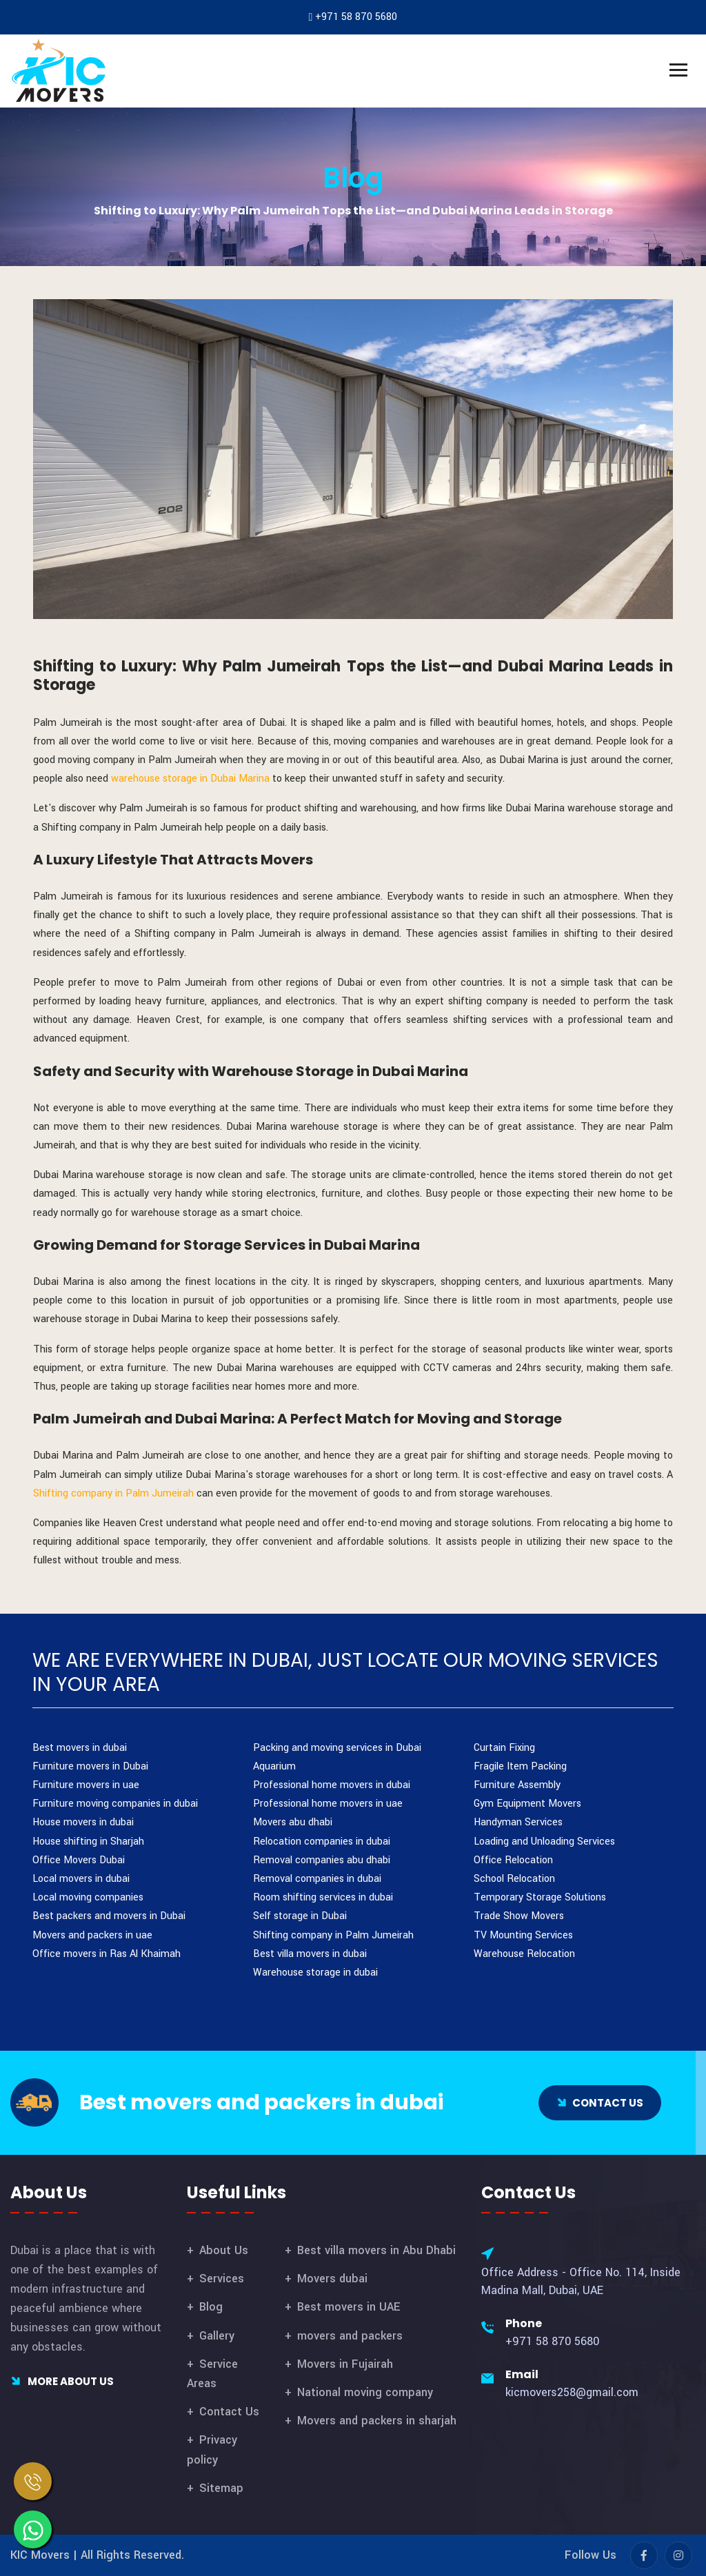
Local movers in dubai (81, 1879)
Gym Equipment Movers (527, 1803)
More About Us (62, 2381)
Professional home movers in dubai (331, 1785)
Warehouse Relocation (524, 1954)
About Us (223, 2250)
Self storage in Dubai (300, 1916)
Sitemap (221, 2488)
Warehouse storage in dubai (315, 1972)
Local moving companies (87, 1897)
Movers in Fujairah (345, 2364)
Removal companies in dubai (317, 1879)
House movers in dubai (83, 1822)
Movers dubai (332, 2278)
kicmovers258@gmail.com (571, 2392)
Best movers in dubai (79, 1748)
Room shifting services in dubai (323, 1897)
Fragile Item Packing (520, 1766)
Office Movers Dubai (78, 1860)
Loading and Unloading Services (544, 1841)
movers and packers (350, 2336)
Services (221, 2278)
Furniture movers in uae (85, 1785)
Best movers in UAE (349, 2307)
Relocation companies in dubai (321, 1841)
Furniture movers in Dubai (90, 1766)
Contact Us (229, 2412)
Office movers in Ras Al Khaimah (106, 1954)
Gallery (216, 2336)
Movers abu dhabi (292, 1822)
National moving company (365, 2392)
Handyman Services (518, 1822)
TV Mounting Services (523, 1935)
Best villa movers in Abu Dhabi (376, 2250)
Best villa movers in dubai (310, 1954)
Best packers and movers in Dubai (108, 1916)
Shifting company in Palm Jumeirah (114, 1493)
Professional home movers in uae (328, 1803)
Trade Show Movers (519, 1916)
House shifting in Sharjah (88, 1841)
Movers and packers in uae (92, 1935)
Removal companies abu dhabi (321, 1860)
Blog (353, 178)
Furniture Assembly (517, 1785)
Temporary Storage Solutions (540, 1897)
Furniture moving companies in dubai (115, 1803)
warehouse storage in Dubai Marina (191, 778)
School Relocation (514, 1879)
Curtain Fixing (504, 1748)
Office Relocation (513, 1860)
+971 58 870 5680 (356, 17)
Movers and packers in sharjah (376, 2420)
